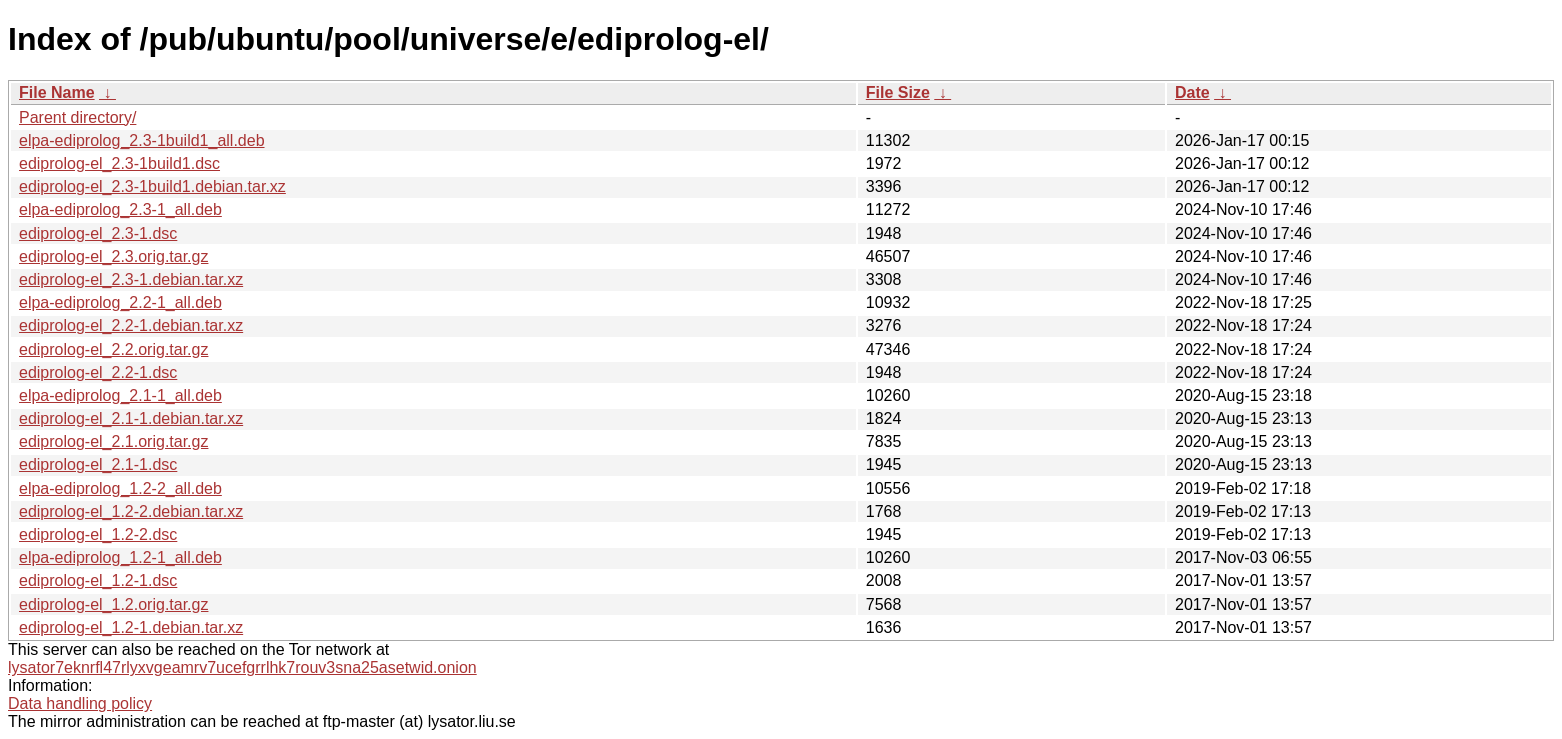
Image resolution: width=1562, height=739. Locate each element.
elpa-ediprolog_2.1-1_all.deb (120, 395)
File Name (57, 92)
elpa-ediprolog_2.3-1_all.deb (120, 209)
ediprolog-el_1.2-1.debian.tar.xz (131, 627)
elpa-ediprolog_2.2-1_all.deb (120, 302)
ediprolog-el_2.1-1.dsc (98, 464)
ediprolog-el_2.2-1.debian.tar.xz (131, 325)
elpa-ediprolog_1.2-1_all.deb (120, 557)
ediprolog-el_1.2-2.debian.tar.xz (131, 511)
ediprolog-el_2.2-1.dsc (98, 372)
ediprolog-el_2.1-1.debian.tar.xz (131, 418)
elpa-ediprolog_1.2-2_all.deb (120, 488)
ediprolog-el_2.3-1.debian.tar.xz (131, 279)
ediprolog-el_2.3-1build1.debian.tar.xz (152, 186)
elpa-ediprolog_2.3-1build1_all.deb (142, 140)
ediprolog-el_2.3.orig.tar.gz (113, 256)
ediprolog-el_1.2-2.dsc (98, 534)
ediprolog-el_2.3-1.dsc (98, 233)
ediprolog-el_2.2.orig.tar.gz (113, 349)
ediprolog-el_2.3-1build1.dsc (119, 163)
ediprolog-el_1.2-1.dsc (98, 580)
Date (1192, 92)
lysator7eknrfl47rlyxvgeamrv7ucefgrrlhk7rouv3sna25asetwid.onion (242, 667)
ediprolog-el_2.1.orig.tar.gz (113, 441)
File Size (898, 92)
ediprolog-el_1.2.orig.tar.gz (113, 604)
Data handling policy (80, 703)
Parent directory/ (77, 117)
